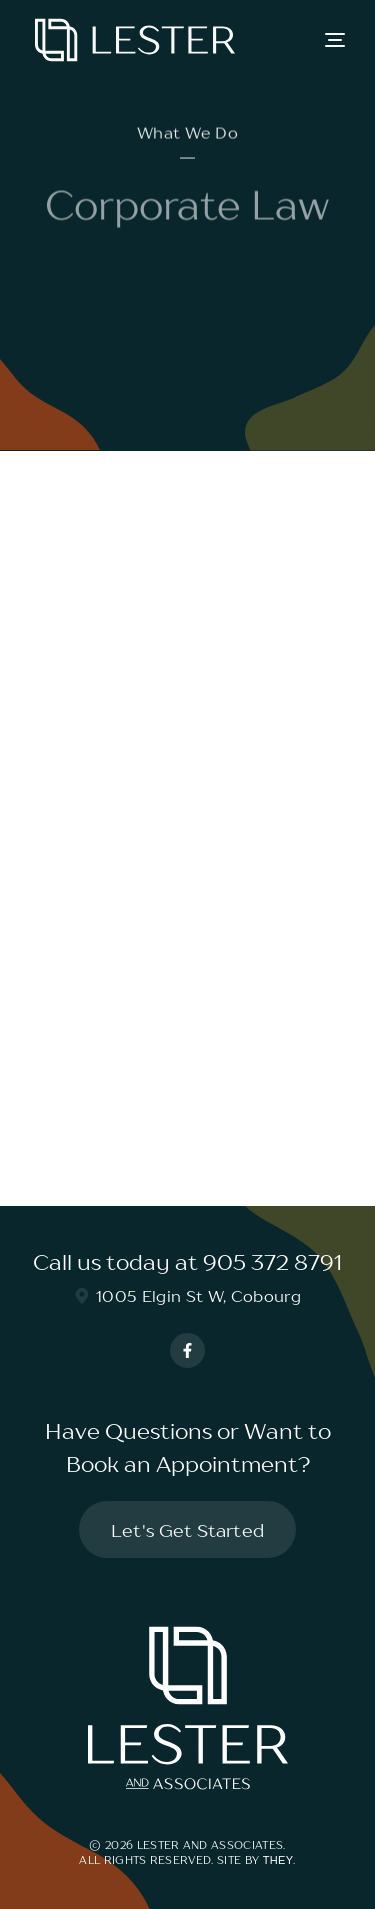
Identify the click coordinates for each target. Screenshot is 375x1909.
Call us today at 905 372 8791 (187, 1262)
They (278, 1860)
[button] (335, 40)
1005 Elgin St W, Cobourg (187, 1296)
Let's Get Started (187, 1530)
